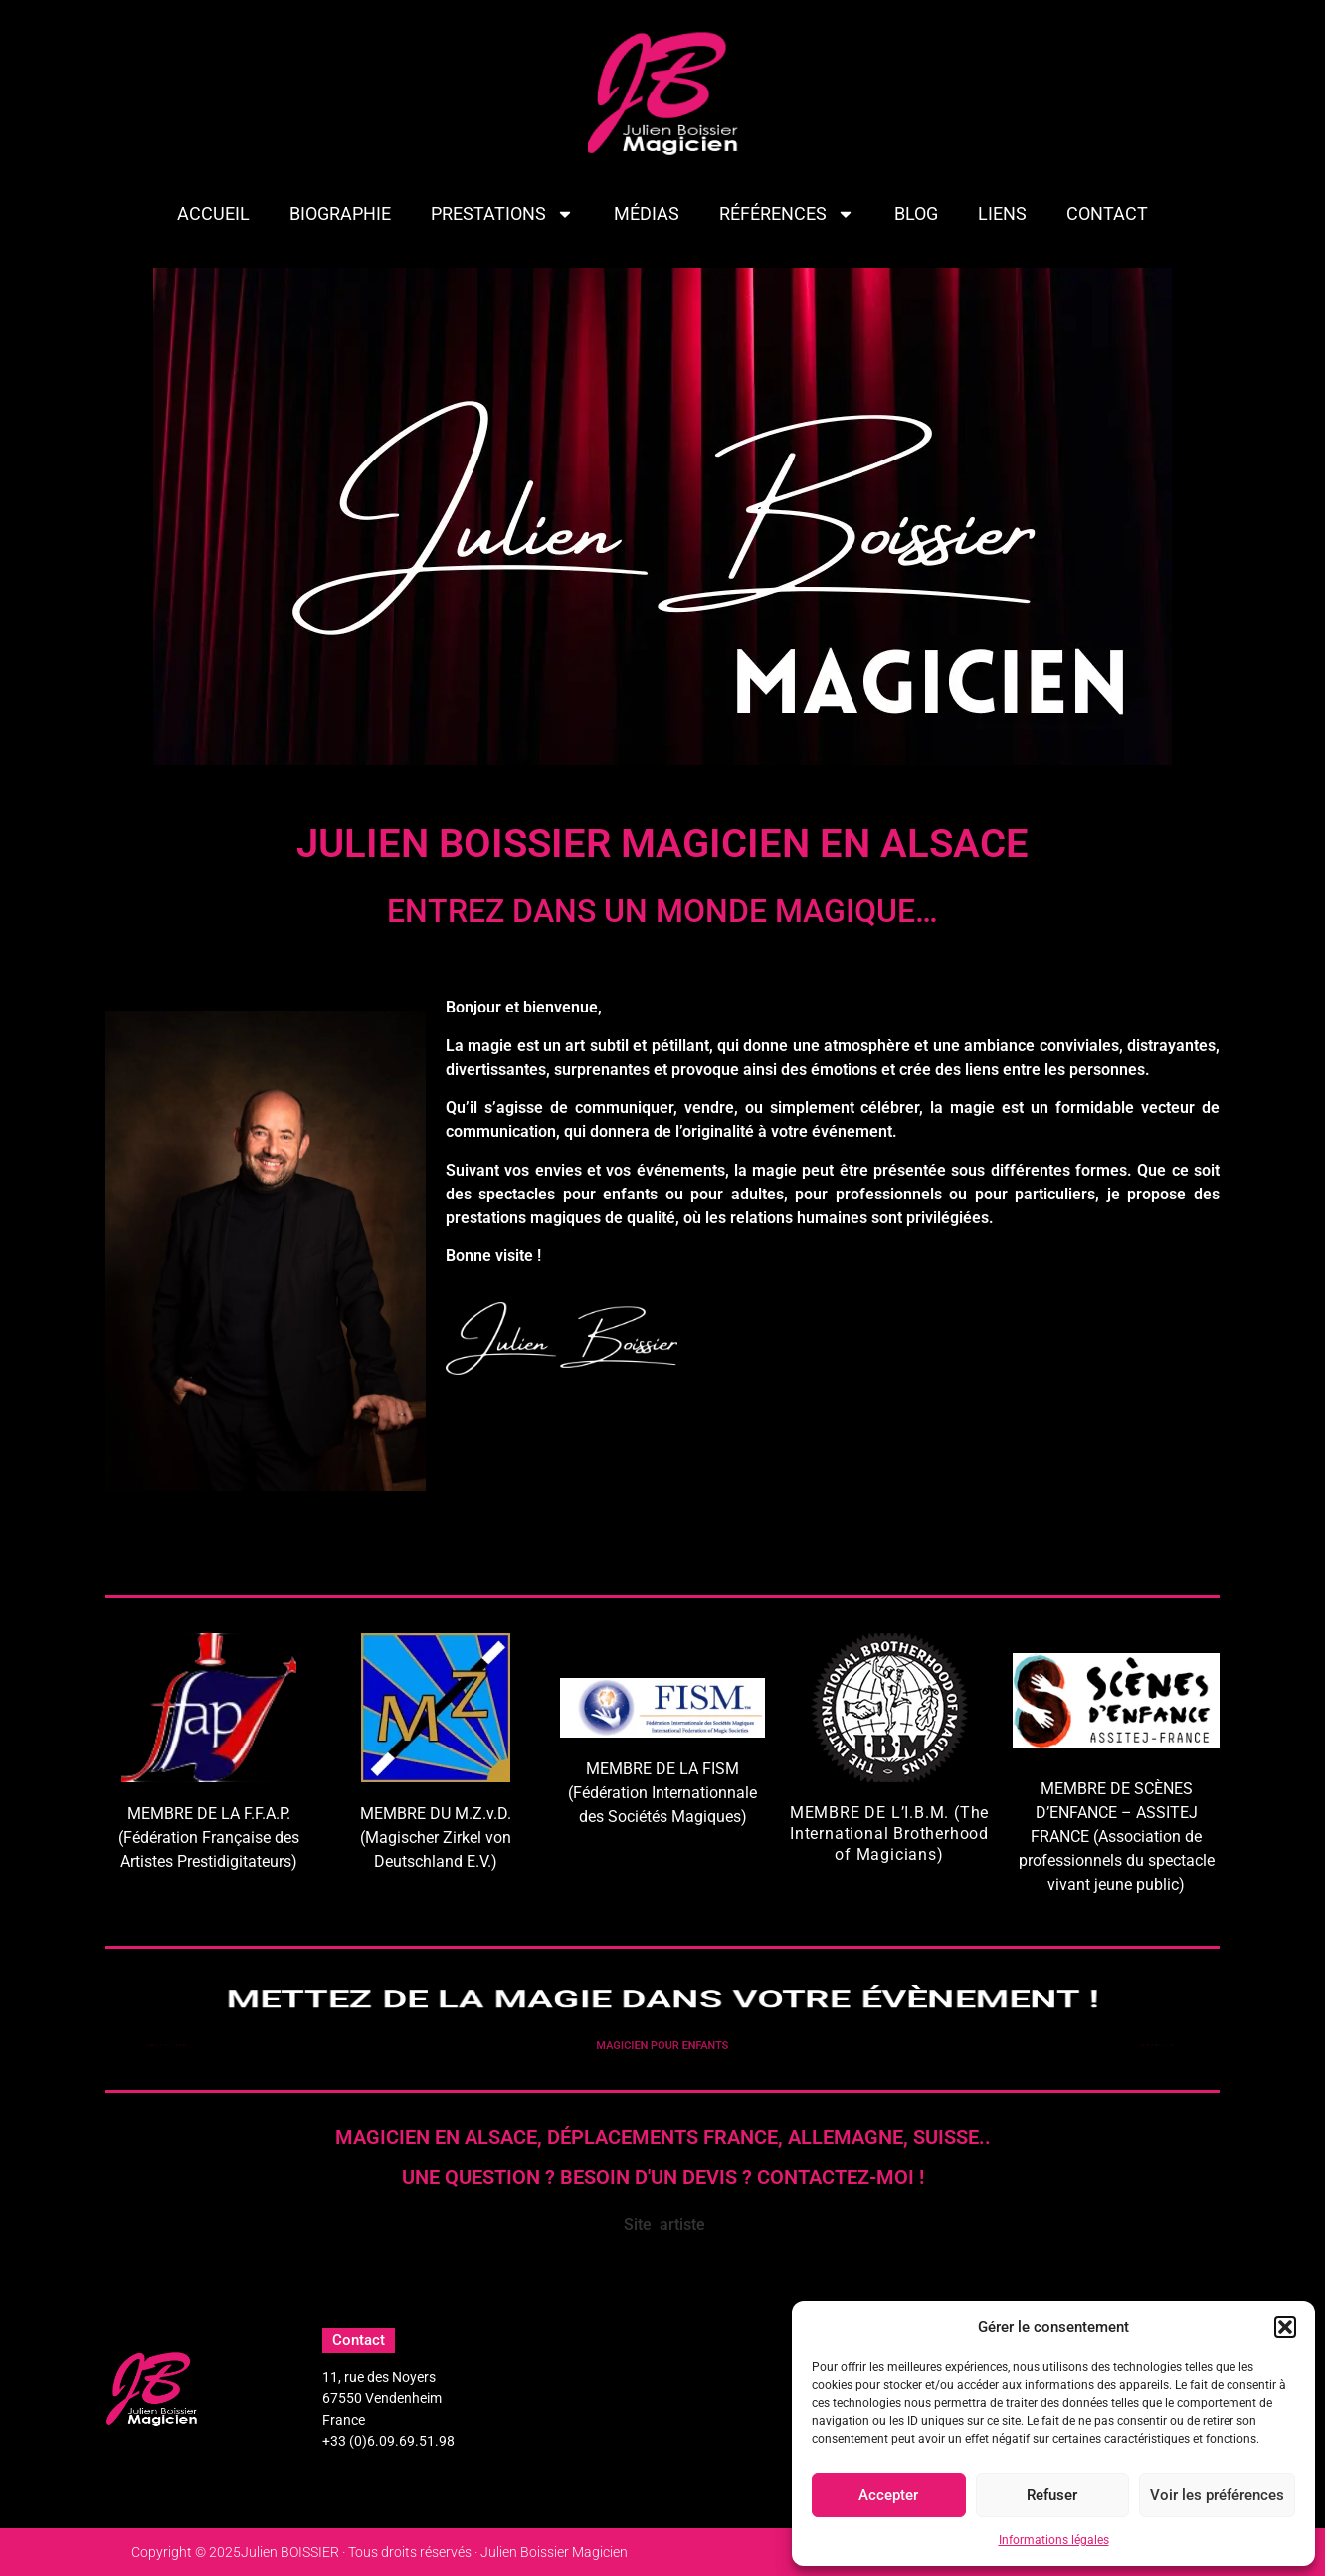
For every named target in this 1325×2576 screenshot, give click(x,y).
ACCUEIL (213, 213)
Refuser (1052, 2495)
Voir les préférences (1217, 2495)
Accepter (888, 2495)
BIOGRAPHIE (340, 213)
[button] (1285, 2327)
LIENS (1002, 213)
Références (786, 214)
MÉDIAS (646, 213)
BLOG (916, 213)
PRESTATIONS (502, 214)
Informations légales (1054, 2540)
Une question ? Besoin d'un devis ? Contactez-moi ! (663, 2177)
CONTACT (1107, 213)
